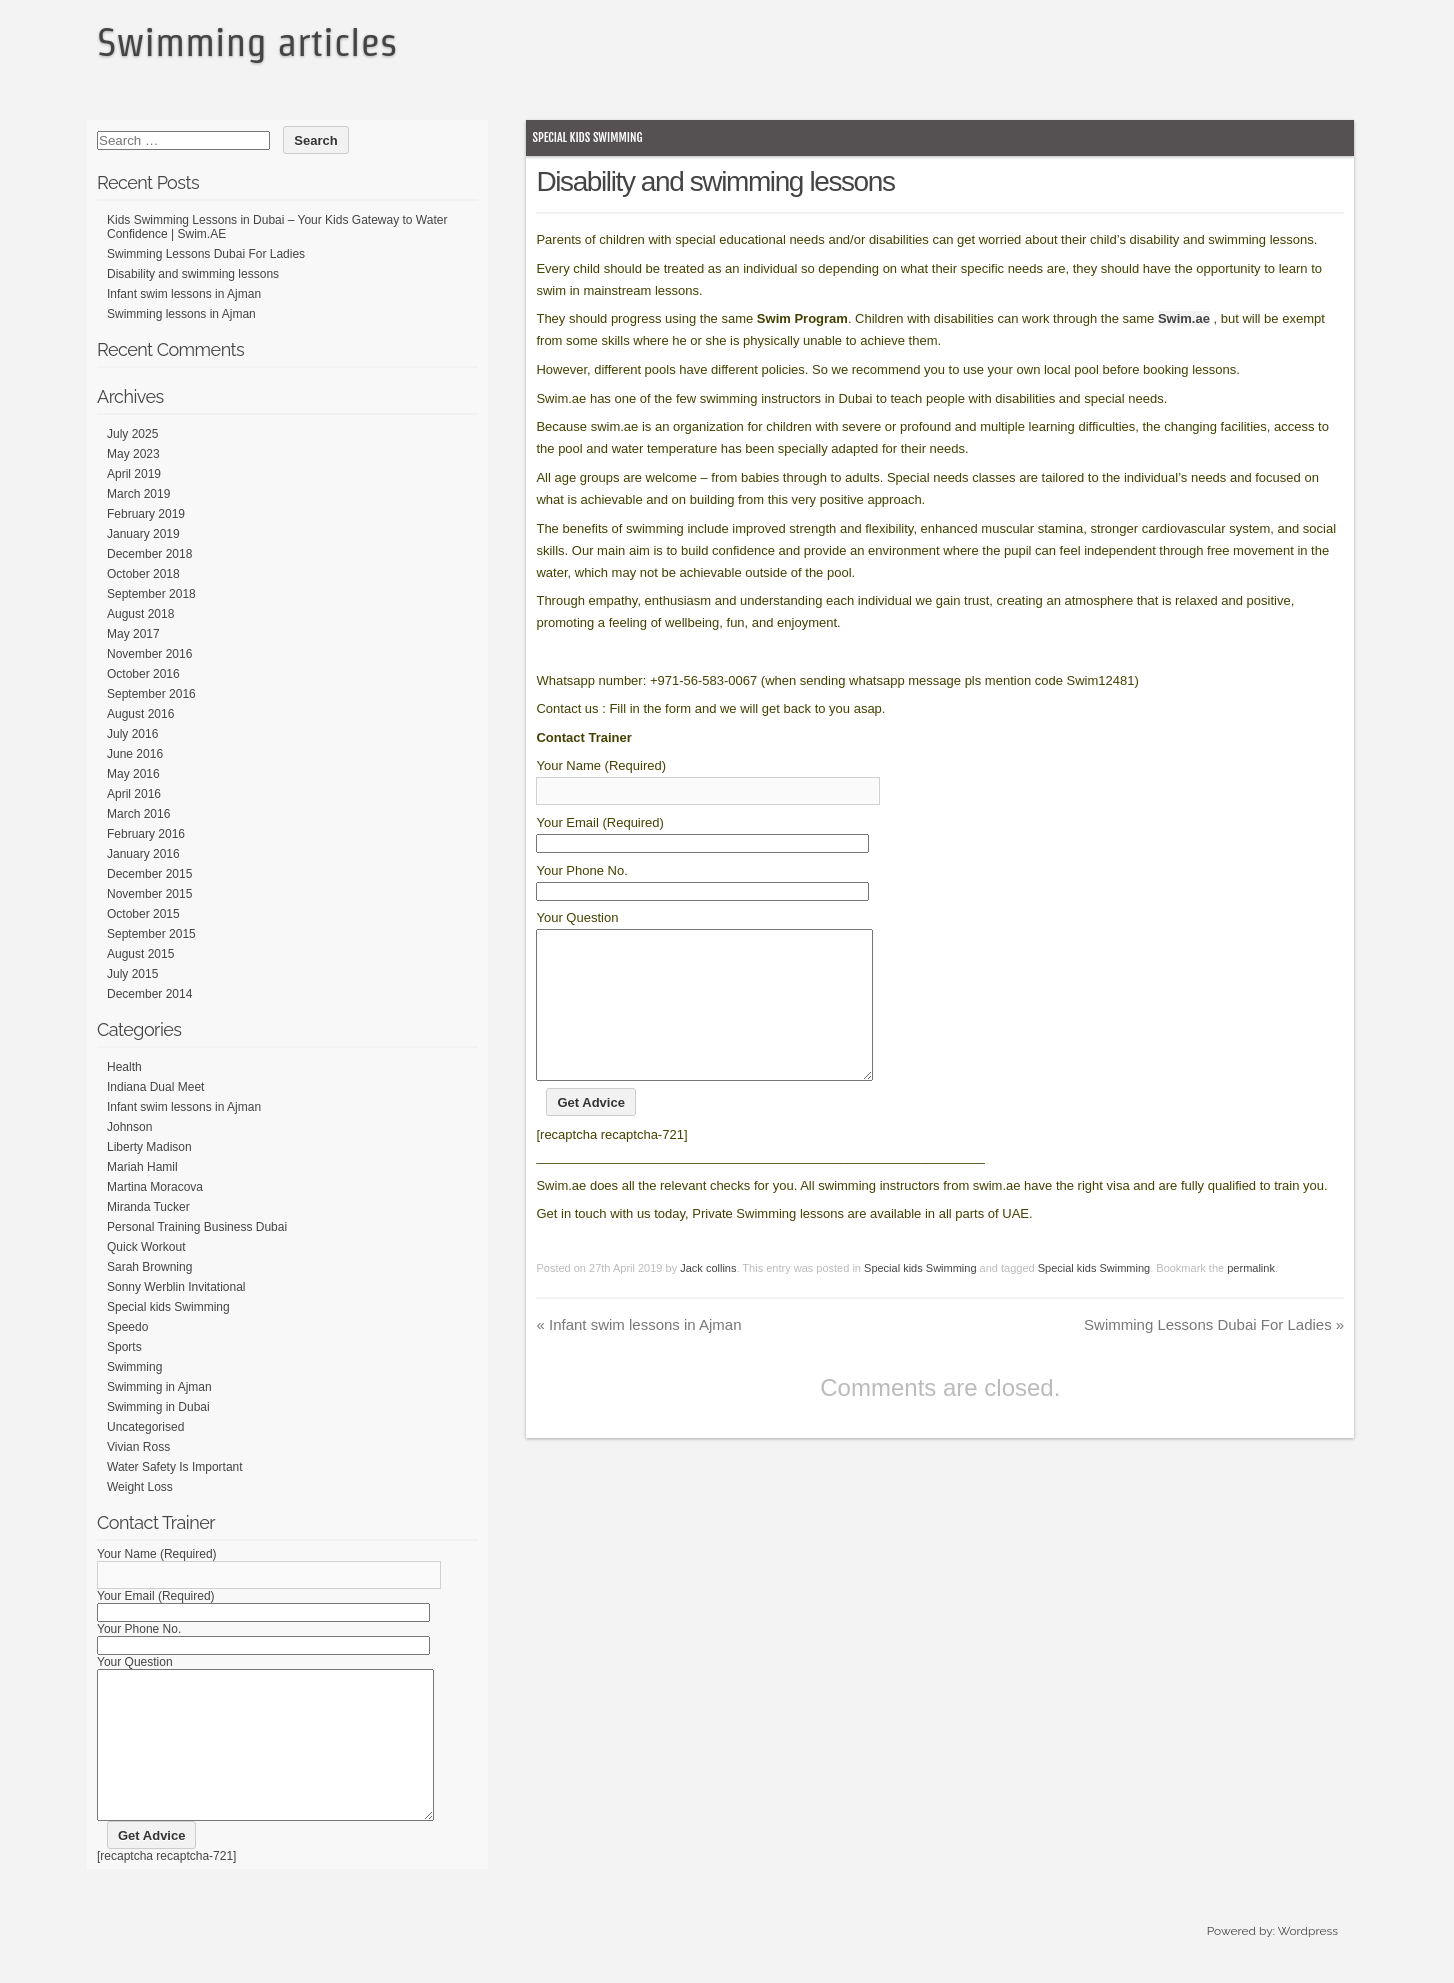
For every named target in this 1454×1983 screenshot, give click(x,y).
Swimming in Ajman (159, 1387)
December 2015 (149, 874)
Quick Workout (146, 1247)
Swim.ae (1184, 318)
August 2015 (140, 954)
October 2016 (143, 674)
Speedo (127, 1327)
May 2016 (133, 774)
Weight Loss (140, 1487)
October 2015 (143, 914)
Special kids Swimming (587, 137)
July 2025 (132, 434)
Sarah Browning (149, 1267)
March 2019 (138, 494)
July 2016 (132, 734)
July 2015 (132, 974)
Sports (124, 1347)
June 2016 (135, 754)
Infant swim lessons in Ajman (638, 1354)
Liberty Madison (149, 1147)
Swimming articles (247, 42)
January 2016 (143, 854)
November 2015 (149, 894)
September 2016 (151, 694)
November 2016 (149, 654)
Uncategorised (145, 1427)
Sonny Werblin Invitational (176, 1287)
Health (124, 1067)
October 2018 (143, 574)
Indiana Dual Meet (155, 1087)
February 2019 (146, 514)
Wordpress (1308, 1961)
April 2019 (134, 474)
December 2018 (149, 554)
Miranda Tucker (148, 1207)
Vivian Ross (138, 1447)
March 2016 (138, 814)
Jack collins (708, 1298)
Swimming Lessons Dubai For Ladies (1214, 1354)
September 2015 (151, 934)
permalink (1251, 1298)
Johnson (129, 1127)
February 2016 (146, 834)
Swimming (134, 1367)
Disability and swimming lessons (193, 274)
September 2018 (151, 594)
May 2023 (133, 454)
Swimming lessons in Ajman (181, 314)
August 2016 (140, 714)
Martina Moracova (155, 1187)
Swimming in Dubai (158, 1407)
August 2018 (140, 614)
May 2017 (133, 634)
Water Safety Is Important (175, 1467)
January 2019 (143, 534)
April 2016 (134, 794)
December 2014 (149, 994)
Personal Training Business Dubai (197, 1227)
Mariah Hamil (142, 1167)
